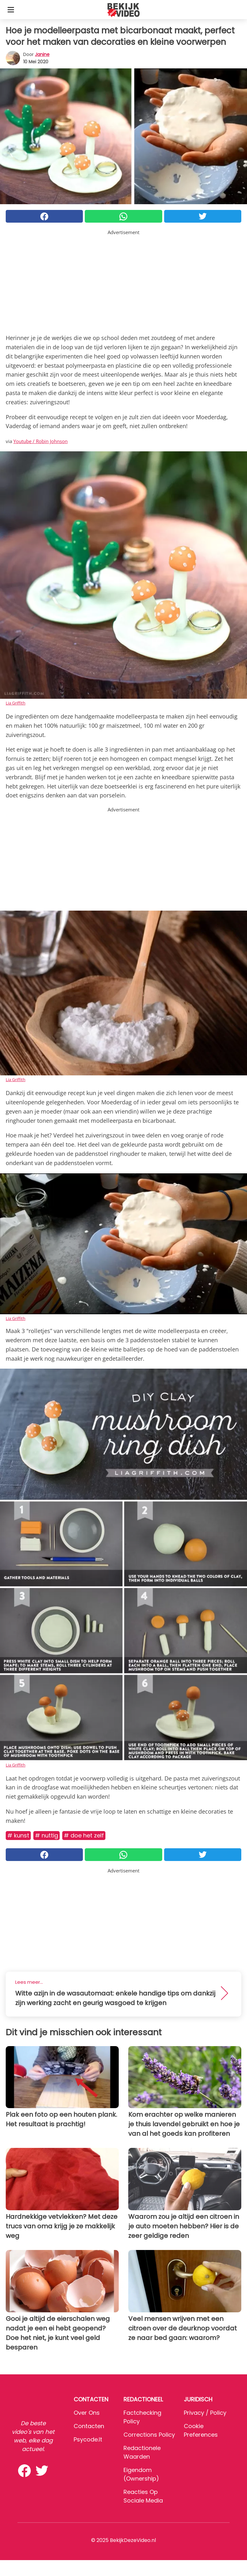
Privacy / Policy (205, 2413)
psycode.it (88, 2439)
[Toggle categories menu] (11, 9)
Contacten (89, 2426)
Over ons (87, 2413)
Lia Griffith (15, 703)
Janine (42, 54)
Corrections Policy (149, 2435)
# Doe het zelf (84, 1835)
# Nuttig (46, 1835)
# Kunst (18, 1835)
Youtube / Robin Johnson (40, 441)
